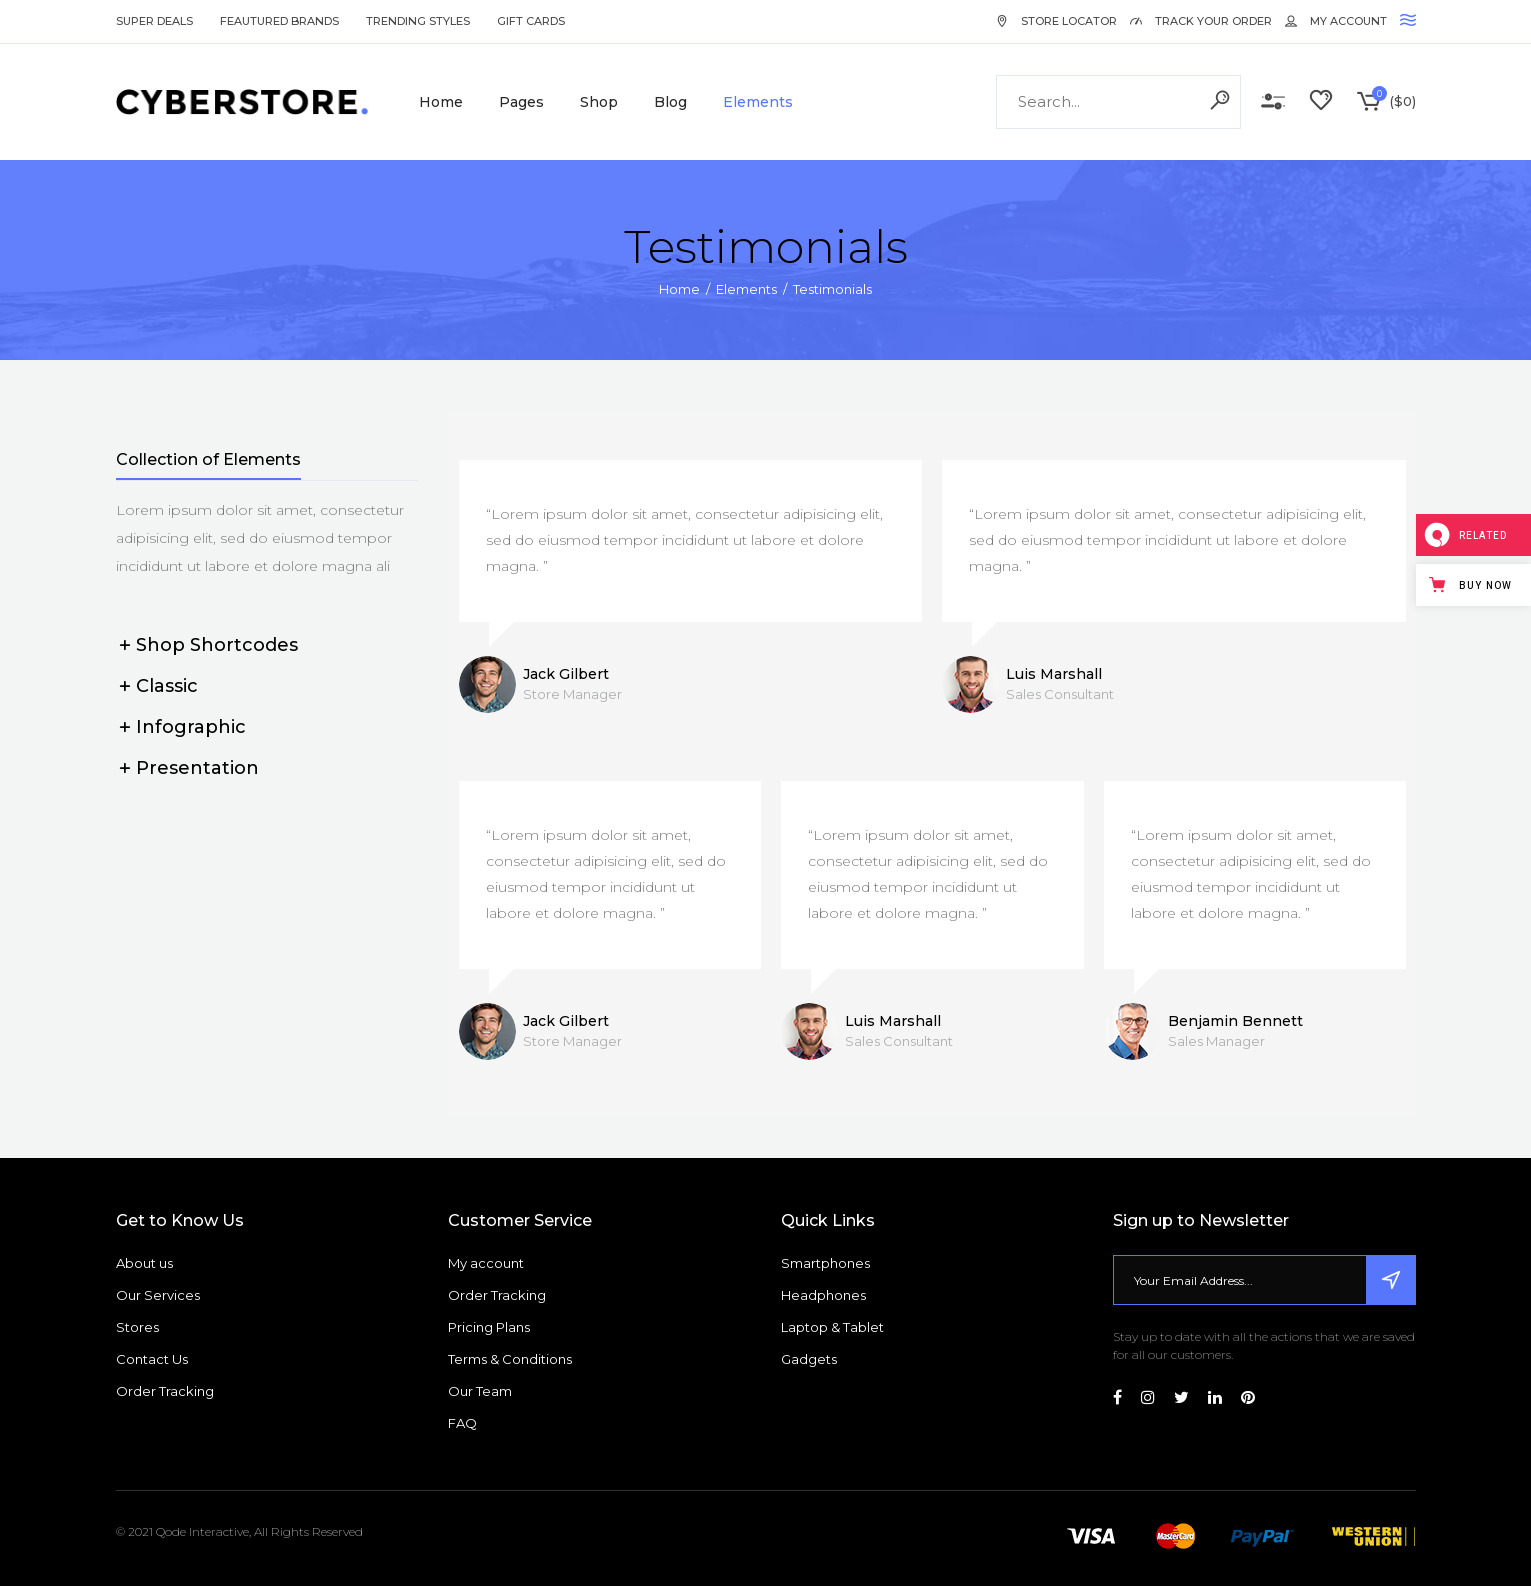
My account (486, 1263)
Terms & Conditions (510, 1359)
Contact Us (152, 1359)
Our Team (480, 1391)
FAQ (462, 1423)
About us (144, 1263)
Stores (137, 1327)
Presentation (197, 768)
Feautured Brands (279, 21)
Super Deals (154, 21)
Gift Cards (531, 21)
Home (679, 289)
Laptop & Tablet (832, 1327)
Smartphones (825, 1263)
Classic (167, 686)
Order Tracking (165, 1391)
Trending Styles (418, 21)
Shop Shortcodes (217, 645)
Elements (746, 289)
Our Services (158, 1295)
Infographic (191, 727)
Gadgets (809, 1359)
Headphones (823, 1295)
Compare (1273, 102)
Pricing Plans (489, 1327)
